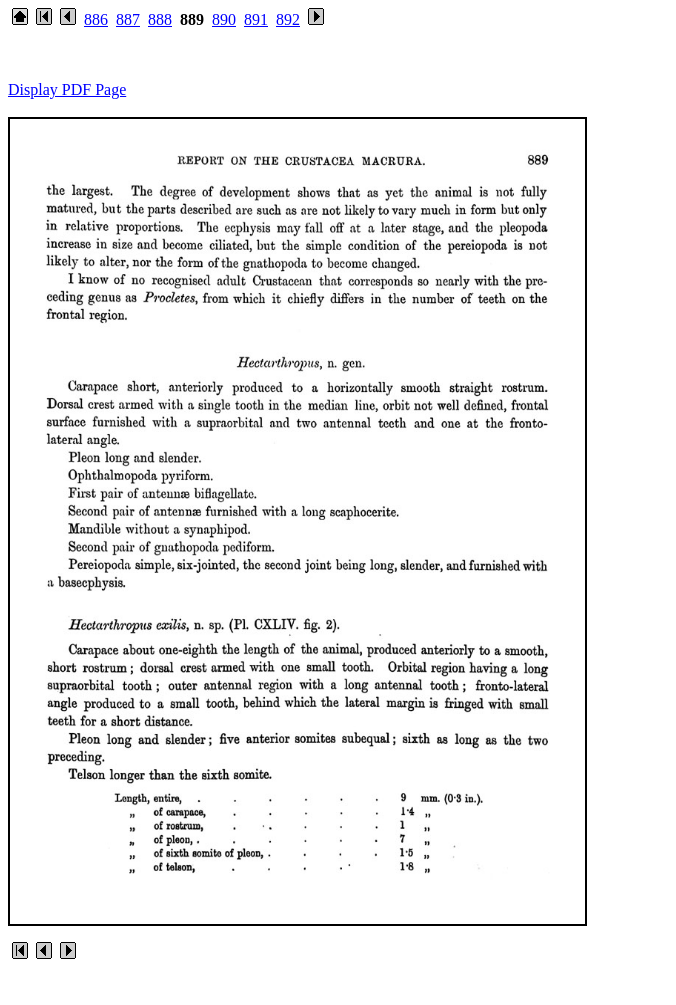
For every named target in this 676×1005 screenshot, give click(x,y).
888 (160, 19)
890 (224, 19)
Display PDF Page (67, 89)
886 (96, 19)
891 (256, 19)
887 (128, 19)
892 (288, 19)
